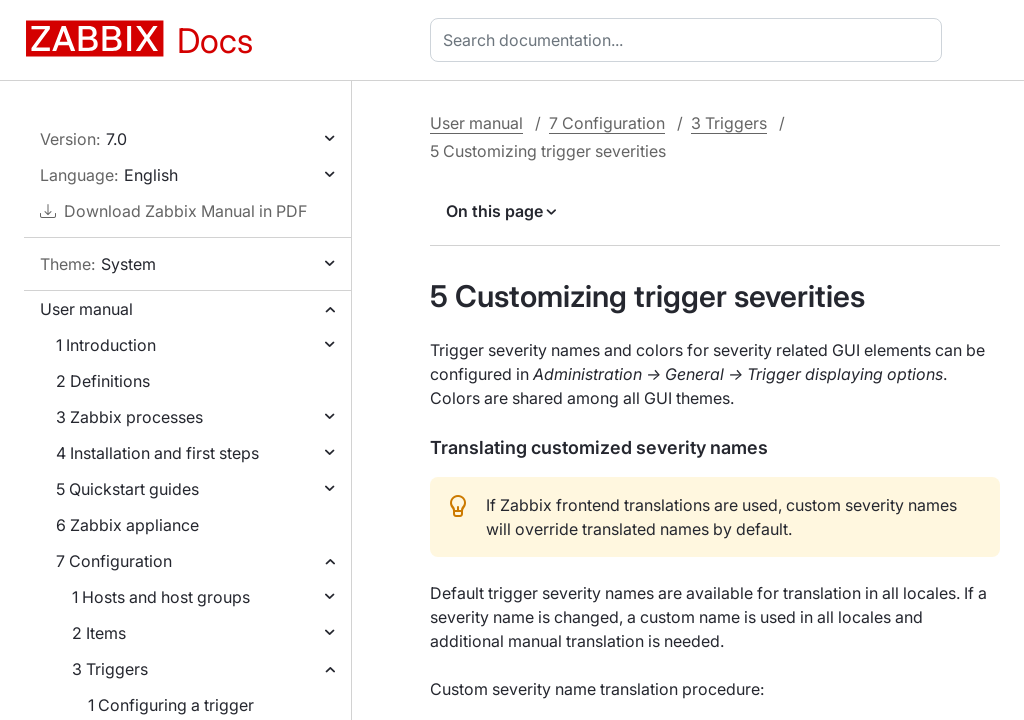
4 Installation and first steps (157, 453)
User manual (86, 309)
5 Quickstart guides (127, 489)
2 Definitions (103, 381)
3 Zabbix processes (129, 417)
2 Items (99, 633)
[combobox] (690, 40)
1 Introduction (106, 345)
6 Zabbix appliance (127, 525)
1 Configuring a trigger (171, 705)
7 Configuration (114, 561)
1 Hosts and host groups (161, 597)
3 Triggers (110, 669)
